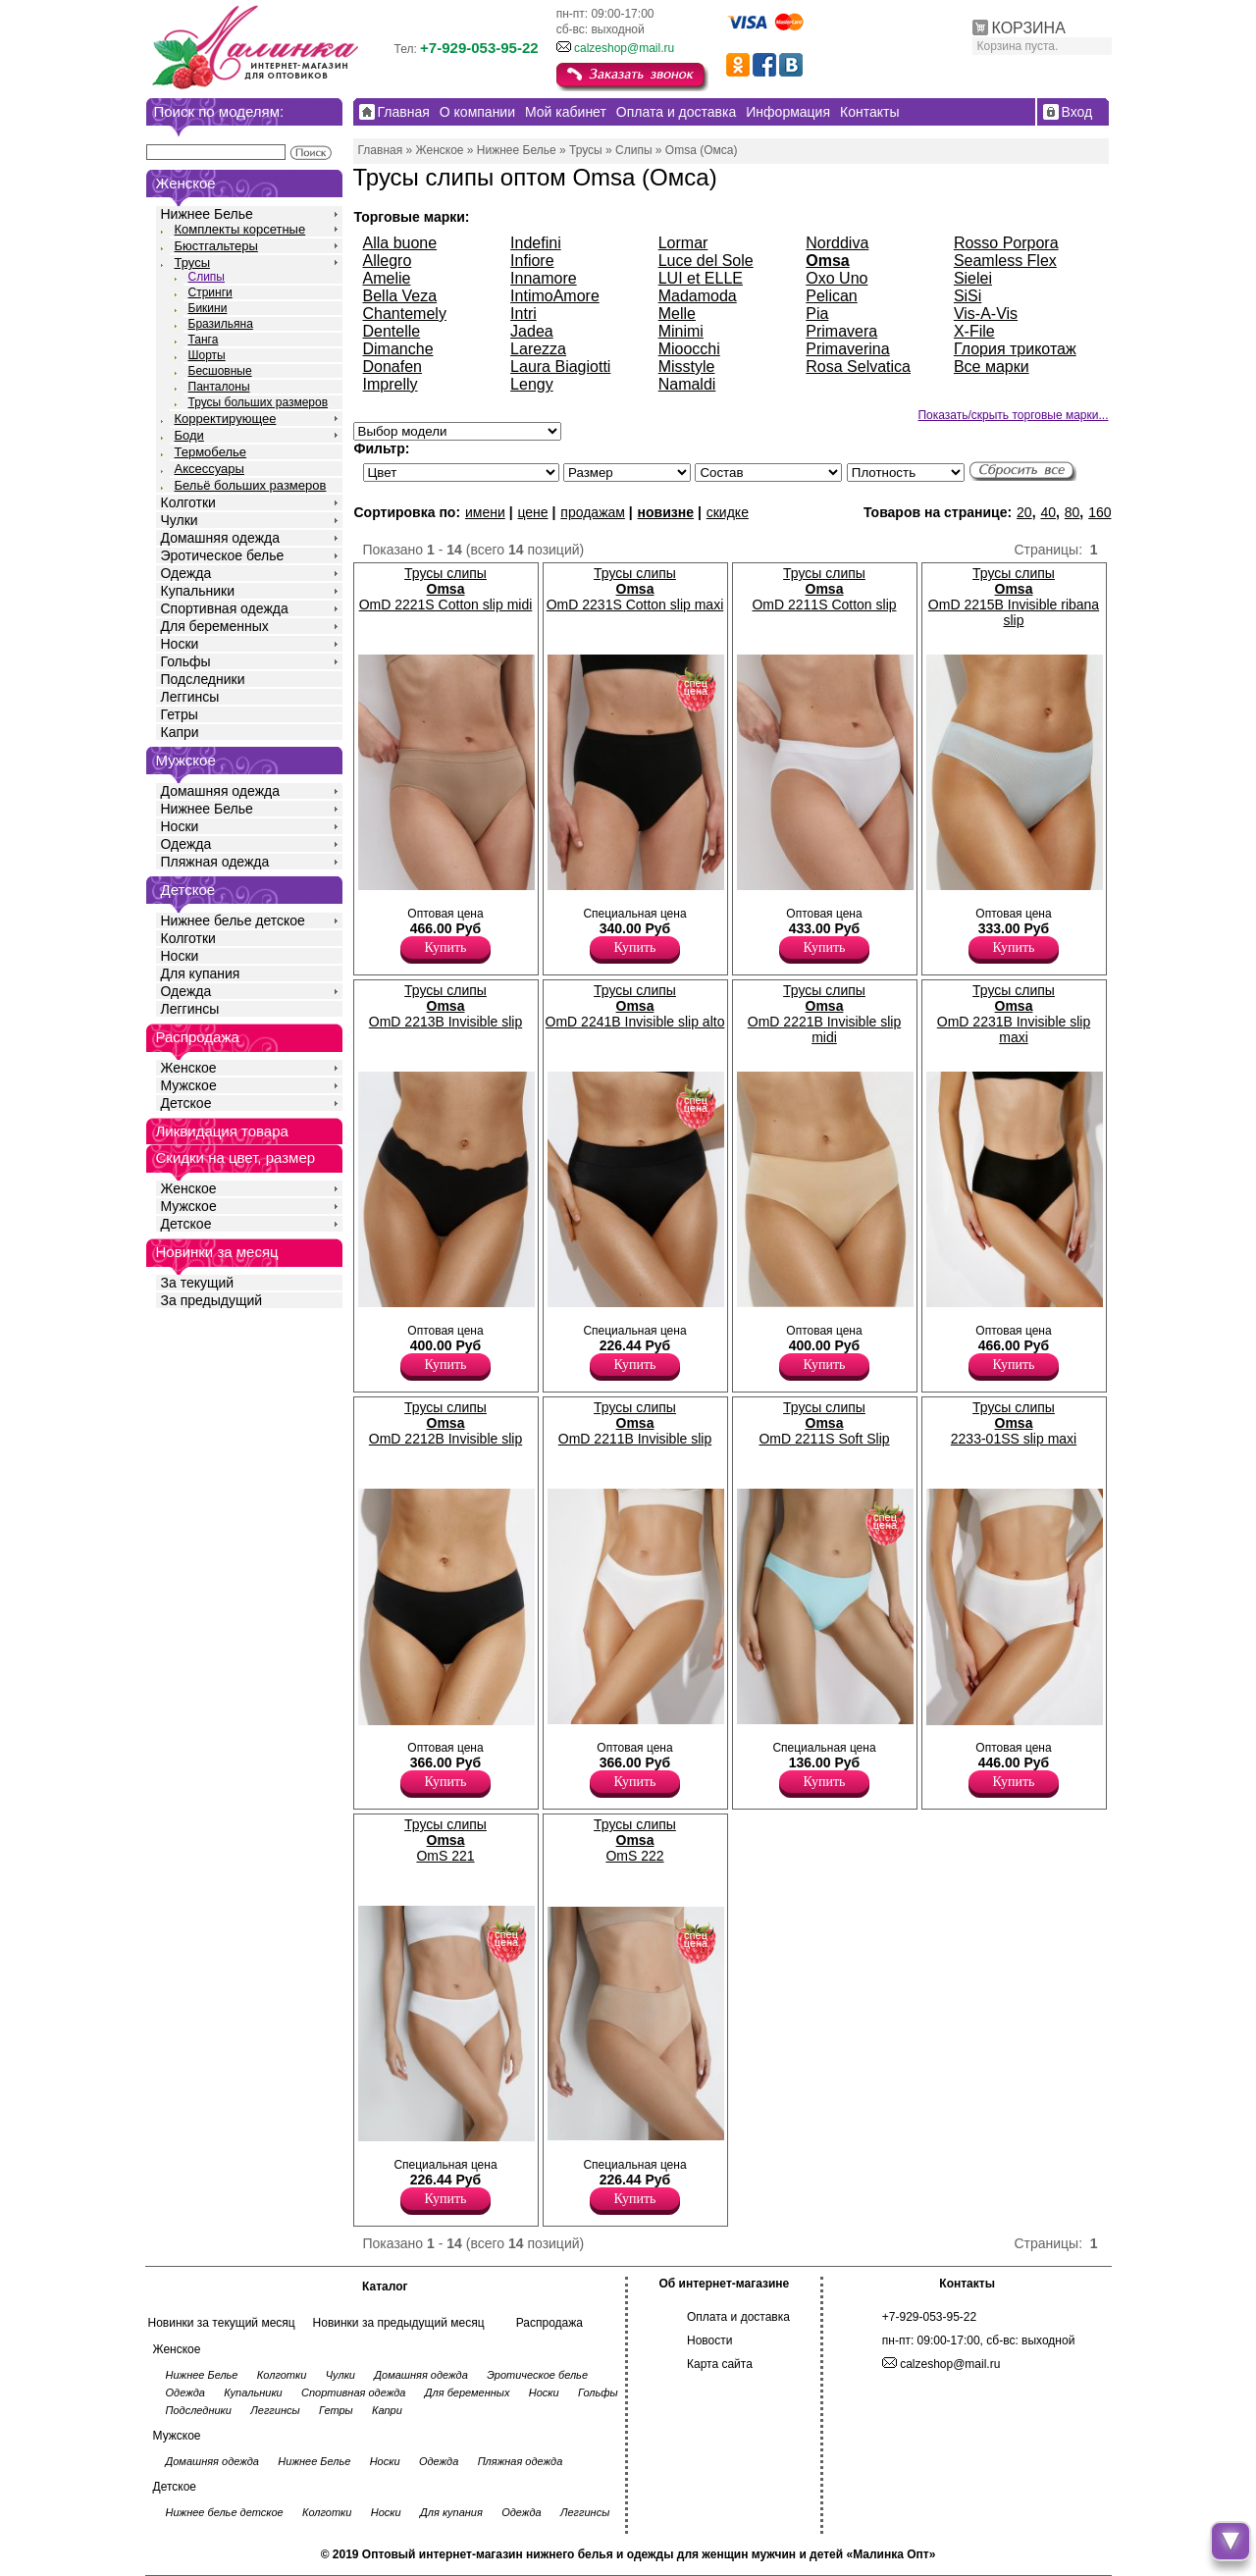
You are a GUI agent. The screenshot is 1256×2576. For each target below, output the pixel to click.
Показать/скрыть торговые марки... (1012, 415)
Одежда (186, 573)
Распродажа (549, 2323)
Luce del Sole (706, 260)
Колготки (188, 502)
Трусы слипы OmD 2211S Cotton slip (824, 588)
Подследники (203, 679)
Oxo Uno (836, 278)
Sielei (973, 278)
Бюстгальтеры (216, 245)
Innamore (543, 278)
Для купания (200, 973)
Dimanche (398, 349)
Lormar (683, 243)
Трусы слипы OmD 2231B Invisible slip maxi (1013, 1013)
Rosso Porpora (1006, 243)
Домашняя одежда (220, 538)
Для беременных (215, 626)
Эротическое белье (223, 555)
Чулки (179, 520)
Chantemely (404, 313)
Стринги (210, 292)
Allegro (387, 260)
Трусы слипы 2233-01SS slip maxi (1013, 1422)
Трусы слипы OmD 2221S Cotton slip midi (446, 588)
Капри (180, 732)
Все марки (991, 366)
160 (1099, 512)
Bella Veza (400, 296)
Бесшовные (220, 371)
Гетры (179, 714)
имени (485, 512)
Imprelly (390, 384)
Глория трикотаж (1015, 349)
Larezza (538, 349)
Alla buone (400, 243)
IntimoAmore (555, 296)
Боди (189, 435)
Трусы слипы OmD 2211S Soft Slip (824, 1422)
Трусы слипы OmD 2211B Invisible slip (634, 1422)
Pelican (831, 296)
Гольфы (186, 661)
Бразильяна (220, 324)
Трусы (193, 262)
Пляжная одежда (215, 861)
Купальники (198, 591)
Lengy (531, 384)
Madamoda (697, 296)
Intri (523, 313)
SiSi (967, 296)
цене (532, 512)
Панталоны (219, 387)
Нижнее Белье (207, 214)
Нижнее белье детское (233, 920)
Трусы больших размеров (258, 402)
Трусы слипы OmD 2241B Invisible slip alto (635, 1005)
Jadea (531, 331)
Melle (677, 313)
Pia (817, 313)
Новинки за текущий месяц (221, 2323)
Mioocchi (689, 349)
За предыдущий (212, 1300)
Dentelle (392, 331)
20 (1024, 512)
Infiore (531, 260)
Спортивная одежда (224, 608)
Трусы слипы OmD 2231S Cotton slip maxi (635, 588)
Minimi (681, 331)
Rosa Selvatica (858, 366)
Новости (709, 2340)
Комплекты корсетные (240, 229)
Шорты (207, 355)
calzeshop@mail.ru (624, 48)
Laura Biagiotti (560, 366)
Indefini (535, 243)
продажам (592, 512)
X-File (974, 331)
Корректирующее (226, 418)
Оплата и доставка (738, 2317)
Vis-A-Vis (986, 313)
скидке (727, 512)
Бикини (208, 308)
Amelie (387, 278)
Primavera (841, 331)
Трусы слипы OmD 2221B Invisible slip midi (824, 1013)
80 (1072, 512)
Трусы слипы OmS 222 (635, 1840)
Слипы (207, 277)
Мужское (189, 1085)
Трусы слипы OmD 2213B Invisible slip (445, 1005)
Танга (203, 339)
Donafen (393, 366)
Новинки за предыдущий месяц (399, 2323)
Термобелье (211, 452)
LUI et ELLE (700, 278)
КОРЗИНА (1029, 28)
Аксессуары (209, 468)
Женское (189, 1068)
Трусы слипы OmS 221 (445, 1840)
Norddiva (837, 243)
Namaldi (687, 384)
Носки (180, 644)
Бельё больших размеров (251, 485)
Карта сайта (720, 2364)
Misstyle (686, 366)
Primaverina (847, 349)
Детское (188, 889)
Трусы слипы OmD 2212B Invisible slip (445, 1422)
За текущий (198, 1282)
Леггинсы (190, 697)
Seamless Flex (1005, 260)
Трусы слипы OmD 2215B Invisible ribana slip (1013, 596)
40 (1048, 512)
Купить (446, 947)
